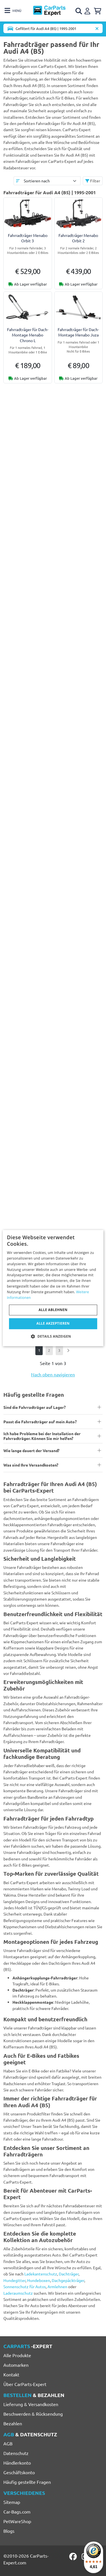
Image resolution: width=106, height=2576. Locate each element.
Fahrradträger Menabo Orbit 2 (78, 238)
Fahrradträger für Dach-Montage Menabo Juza (78, 332)
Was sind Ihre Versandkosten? (30, 1464)
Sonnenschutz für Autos (24, 2286)
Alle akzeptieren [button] (53, 1323)
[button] (53, 1336)
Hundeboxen (38, 2280)
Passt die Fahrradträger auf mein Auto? (40, 1421)
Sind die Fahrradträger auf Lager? (34, 1407)
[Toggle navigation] (13, 11)
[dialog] (53, 1288)
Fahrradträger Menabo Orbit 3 (27, 238)
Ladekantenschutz (40, 2273)
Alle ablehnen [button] (52, 1310)
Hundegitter (14, 2280)
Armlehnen (57, 2286)
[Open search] (79, 11)
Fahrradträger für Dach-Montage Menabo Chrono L (27, 335)
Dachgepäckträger (68, 2280)
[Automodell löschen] (97, 28)
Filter (92, 180)
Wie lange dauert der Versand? (31, 1450)
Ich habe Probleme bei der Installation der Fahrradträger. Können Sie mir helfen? (42, 1436)
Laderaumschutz (18, 2293)
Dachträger (69, 2273)
